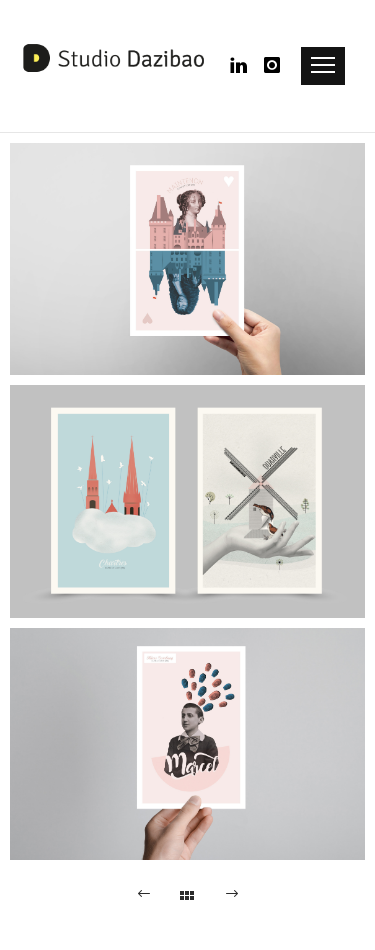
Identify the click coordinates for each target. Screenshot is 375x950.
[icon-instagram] (273, 65)
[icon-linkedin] (244, 65)
